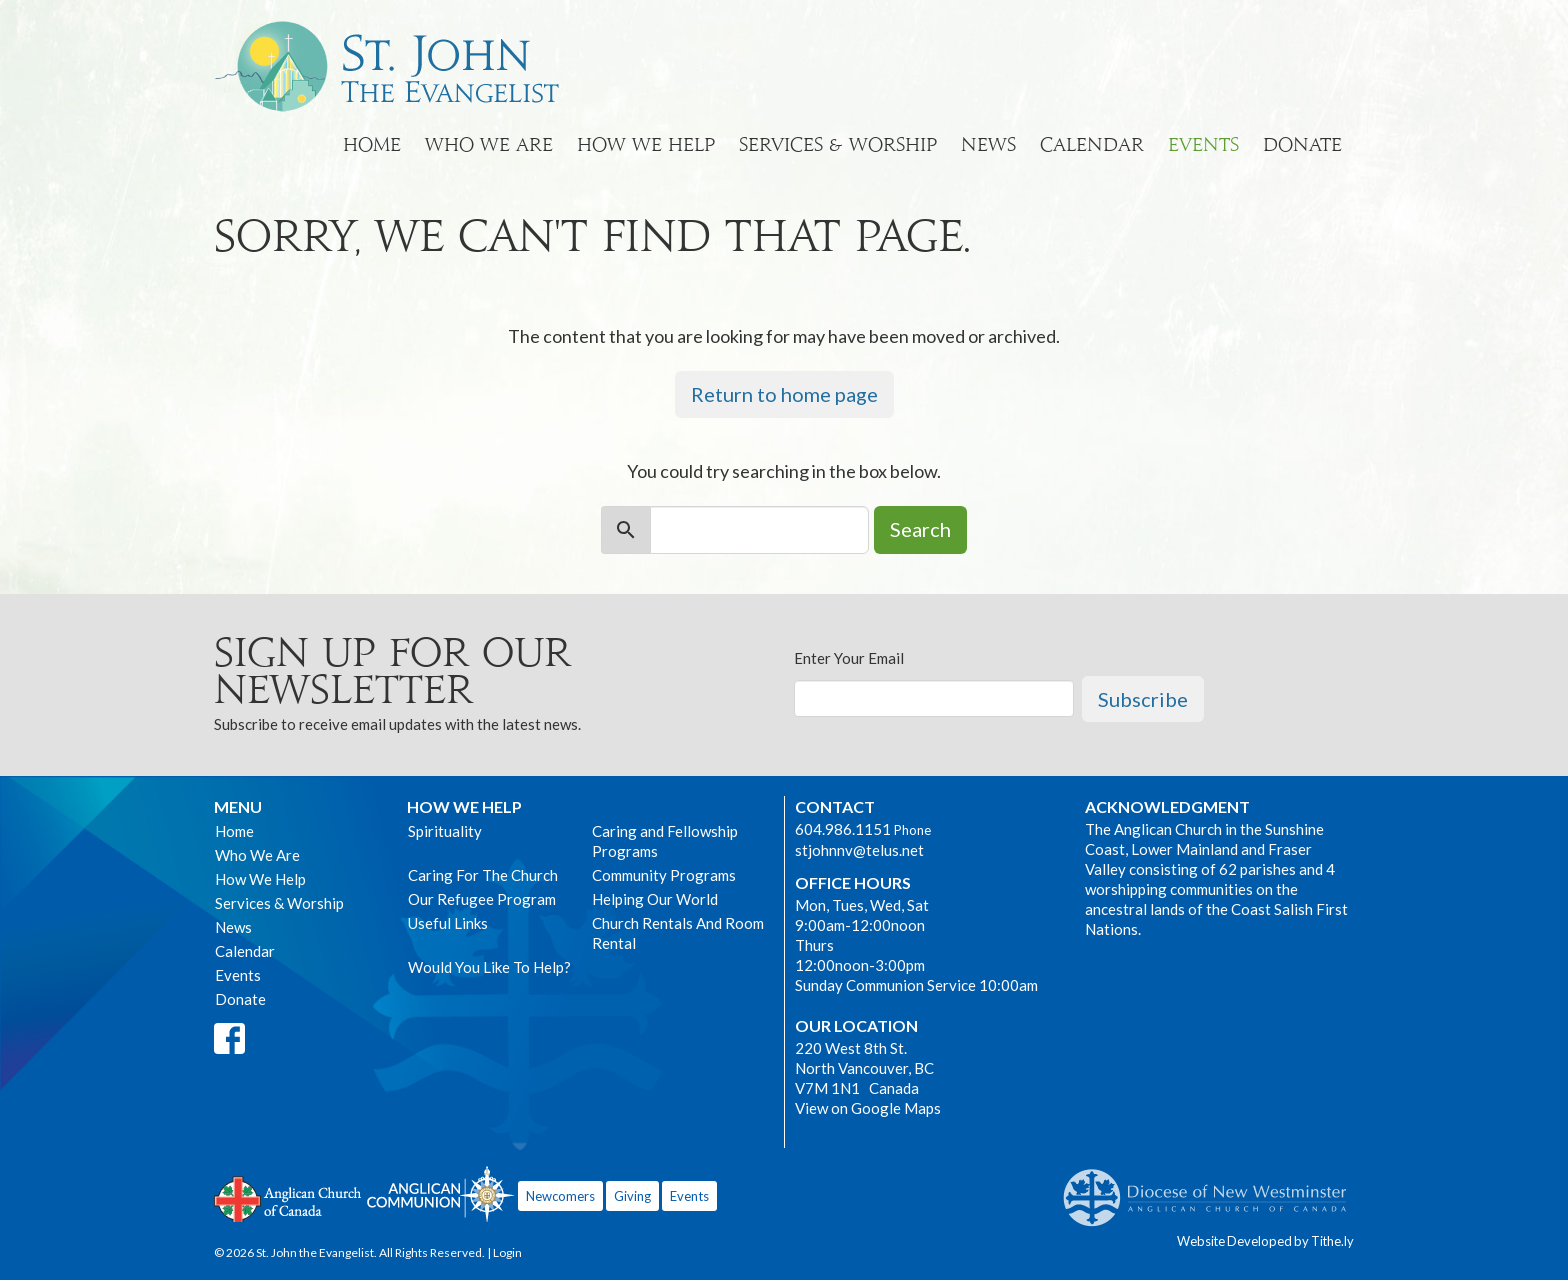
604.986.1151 (843, 829)
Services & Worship (838, 144)
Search (920, 529)
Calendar (1092, 144)
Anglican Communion (440, 1193)
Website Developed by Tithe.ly (1265, 1241)
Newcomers (560, 1196)
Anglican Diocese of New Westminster (1212, 1188)
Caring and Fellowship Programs (665, 841)
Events (1203, 144)
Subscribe (1143, 699)
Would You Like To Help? (489, 967)
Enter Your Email (849, 658)
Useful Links (448, 923)
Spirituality (445, 831)
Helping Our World (655, 899)
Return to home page (784, 394)
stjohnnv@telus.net (859, 850)
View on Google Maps (868, 1108)
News (988, 144)
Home (372, 144)
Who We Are (489, 144)
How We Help (646, 144)
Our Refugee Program (482, 899)
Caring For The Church (483, 875)
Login (507, 1252)
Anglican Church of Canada (288, 1197)
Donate (1302, 144)
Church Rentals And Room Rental (678, 933)
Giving (632, 1196)
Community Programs (664, 875)
